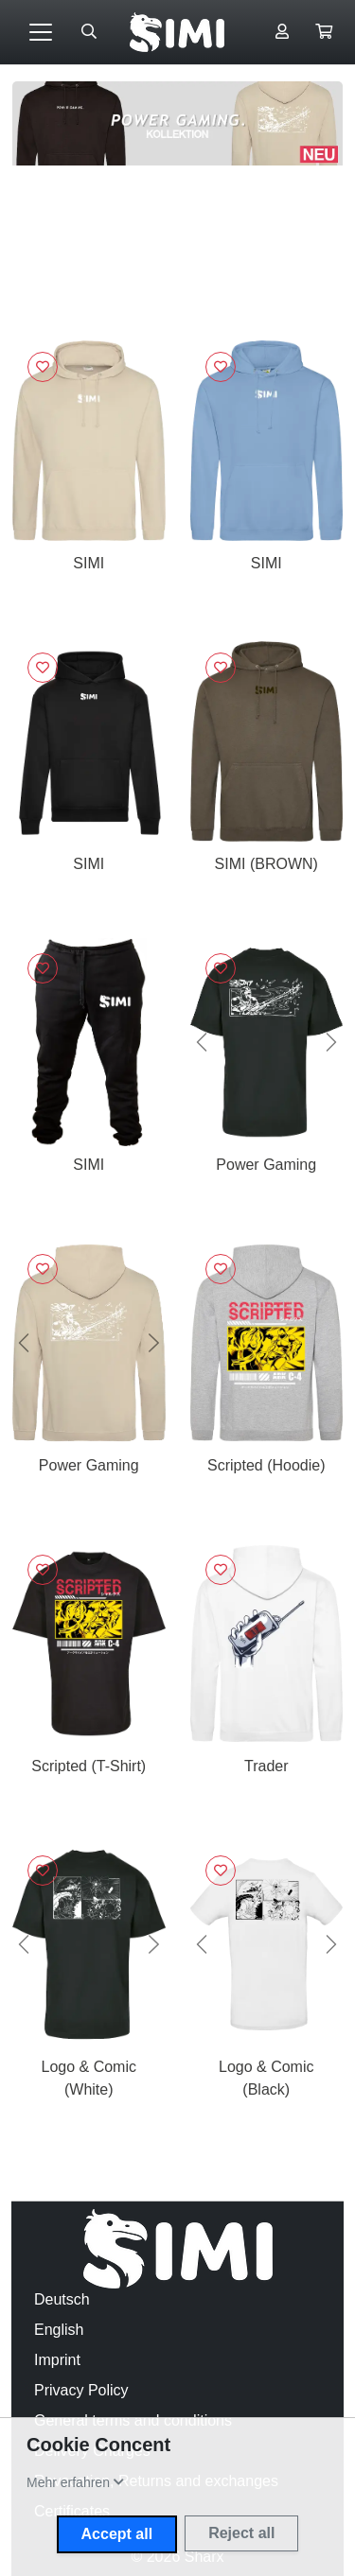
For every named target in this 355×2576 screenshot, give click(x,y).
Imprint (57, 2360)
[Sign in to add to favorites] (42, 367)
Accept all (117, 2534)
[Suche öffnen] (89, 32)
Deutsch (62, 2299)
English (58, 2330)
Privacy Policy (81, 2390)
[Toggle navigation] (40, 32)
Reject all (241, 2533)
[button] (324, 32)
